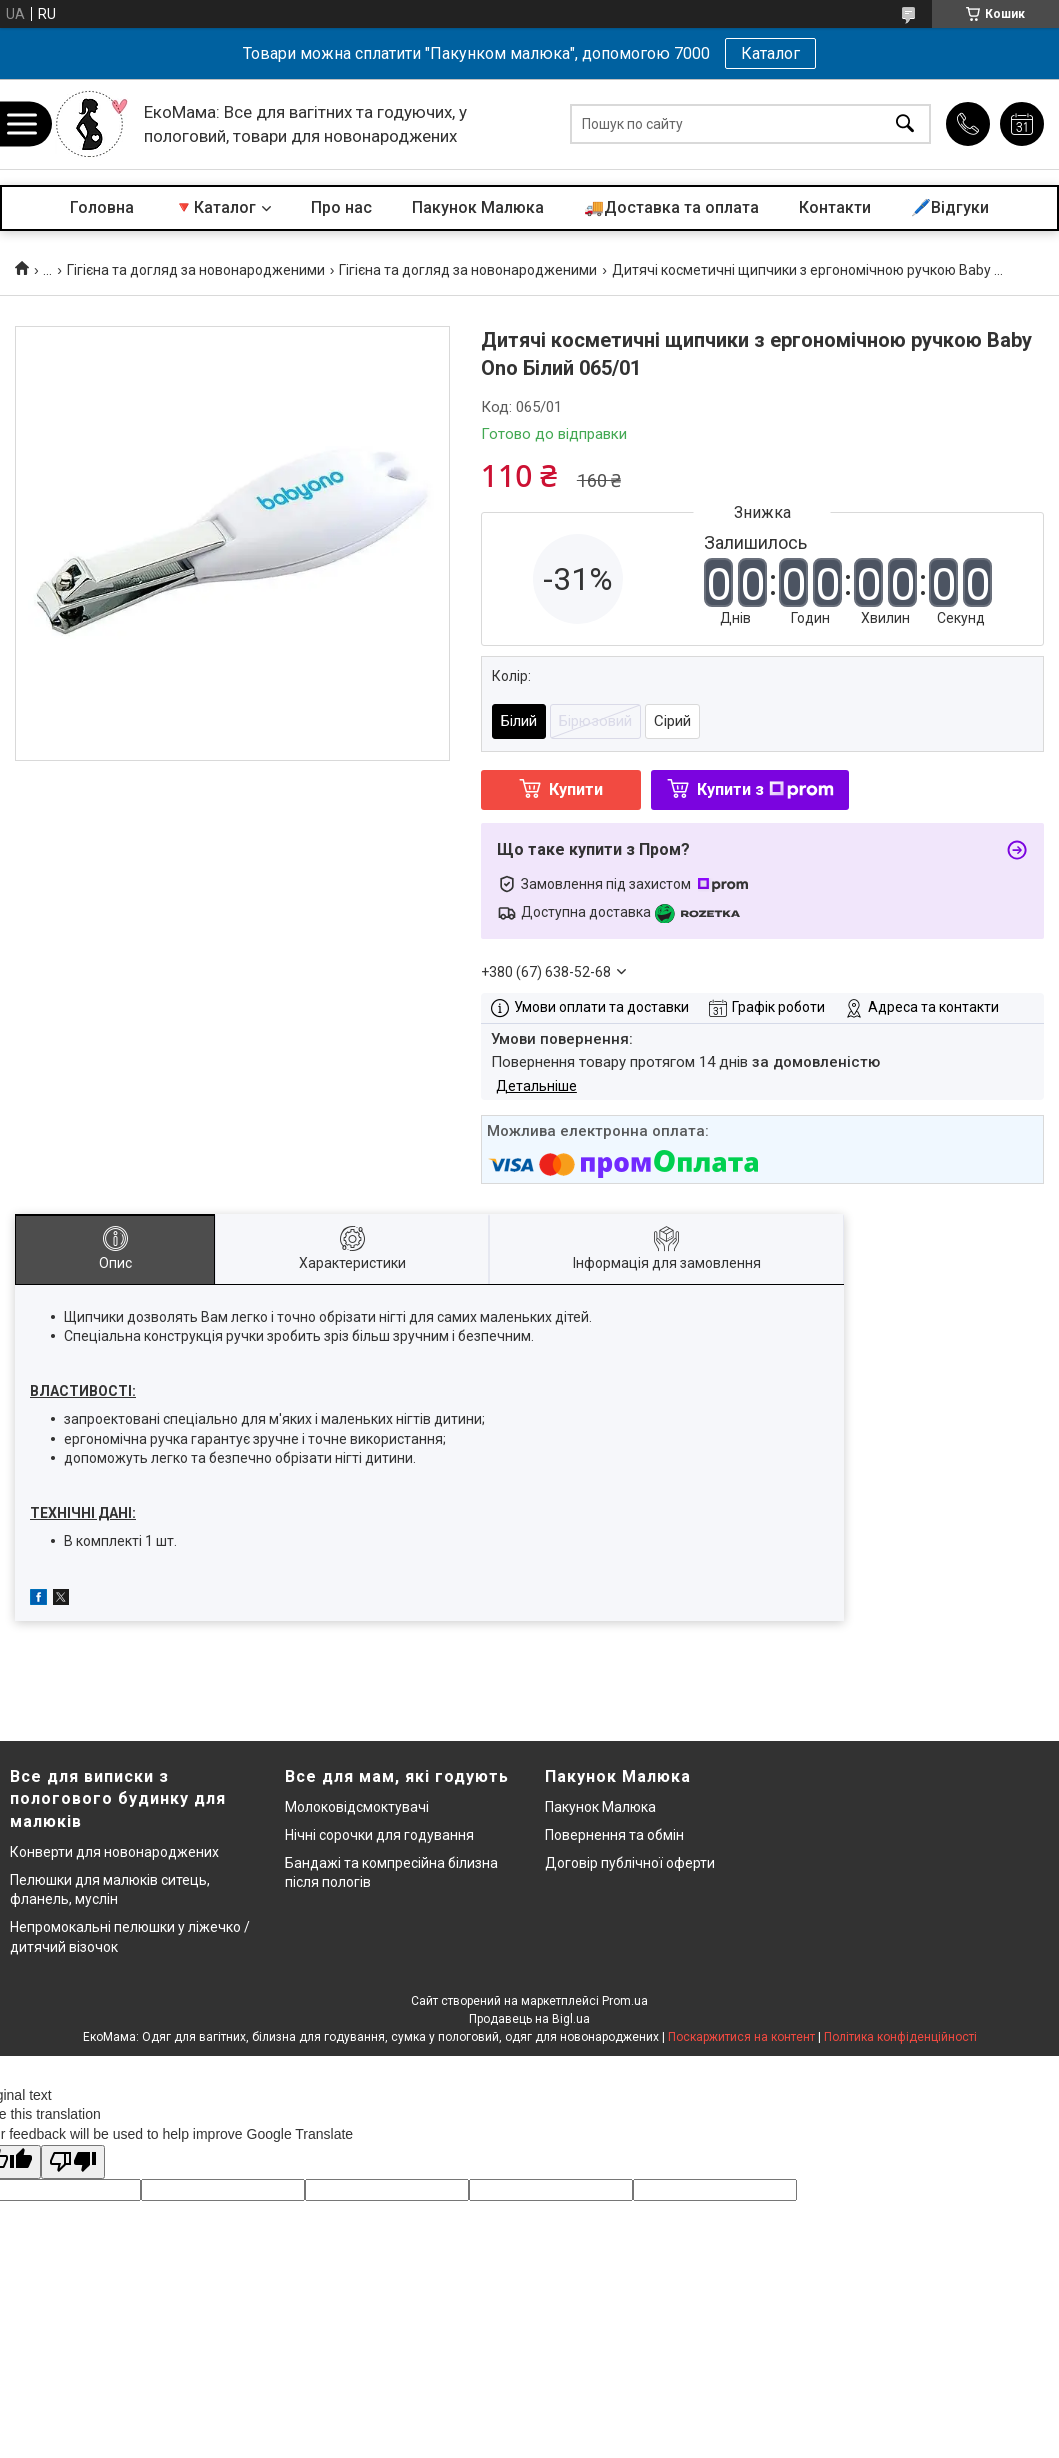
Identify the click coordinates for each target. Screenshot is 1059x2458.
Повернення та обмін (614, 1835)
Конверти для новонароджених (114, 1852)
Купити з (765, 789)
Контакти (835, 207)
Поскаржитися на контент (741, 2037)
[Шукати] (905, 124)
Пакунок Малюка (478, 207)
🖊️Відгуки (950, 207)
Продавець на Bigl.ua (529, 2019)
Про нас (341, 207)
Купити (576, 789)
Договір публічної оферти (630, 1863)
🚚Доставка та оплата (671, 207)
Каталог (770, 53)
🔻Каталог (215, 207)
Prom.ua (625, 2001)
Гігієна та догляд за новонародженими (196, 270)
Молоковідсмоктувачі (357, 1807)
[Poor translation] (73, 2162)
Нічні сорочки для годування (379, 1835)
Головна (102, 207)
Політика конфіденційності (900, 2037)
